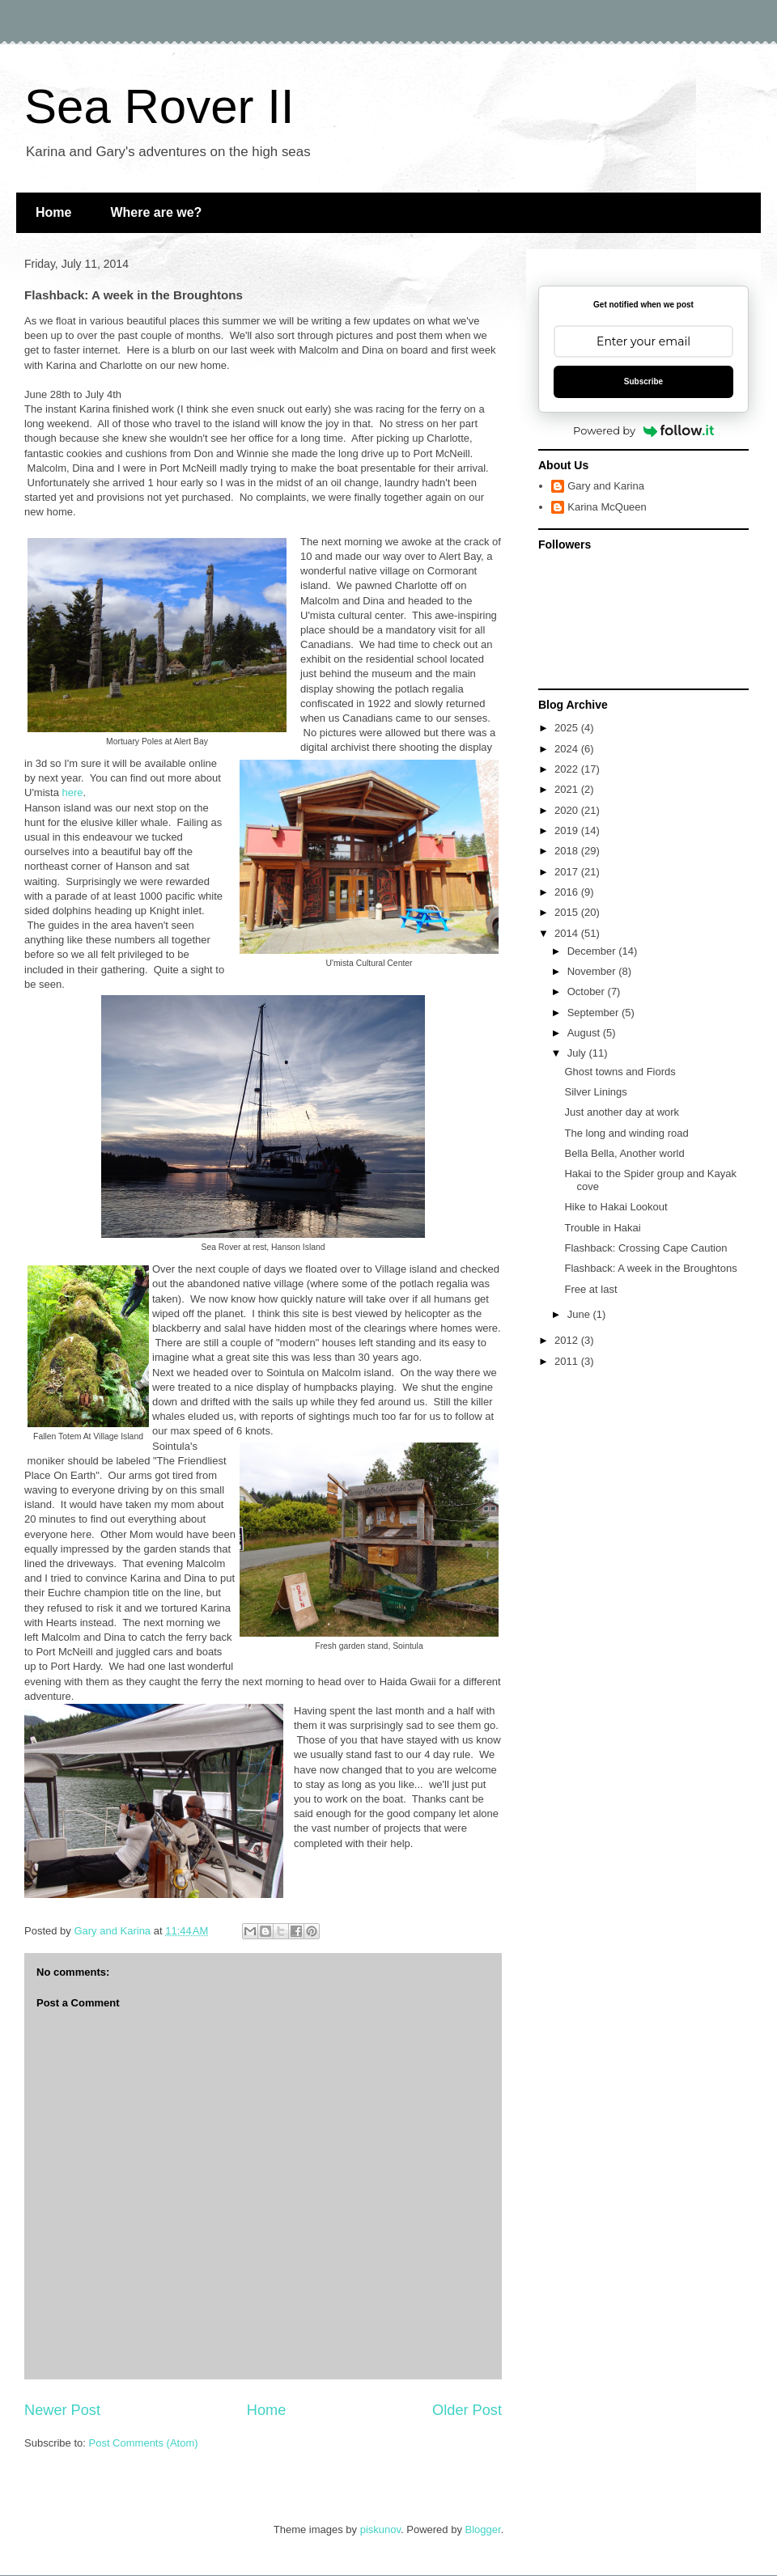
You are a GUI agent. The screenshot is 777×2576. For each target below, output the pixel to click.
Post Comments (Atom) (143, 2443)
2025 (567, 728)
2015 (567, 912)
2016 (567, 892)
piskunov (380, 2529)
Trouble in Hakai (602, 1228)
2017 (567, 872)
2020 (567, 810)
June (580, 1314)
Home (53, 212)
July (578, 1053)
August (585, 1033)
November (593, 971)
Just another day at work (621, 1112)
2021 (567, 789)
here (72, 792)
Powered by (643, 430)
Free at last (590, 1289)
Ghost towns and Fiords (619, 1072)
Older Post (467, 2410)
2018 (567, 851)
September (594, 1012)
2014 (567, 933)
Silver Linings (595, 1092)
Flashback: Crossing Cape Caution (645, 1248)
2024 (567, 749)
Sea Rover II (159, 106)
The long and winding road (626, 1133)
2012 (567, 1340)
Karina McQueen (607, 507)
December (593, 951)
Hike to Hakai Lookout (615, 1207)
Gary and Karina (605, 486)
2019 (567, 830)
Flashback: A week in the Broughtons (650, 1268)
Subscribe (643, 381)
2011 (567, 1361)
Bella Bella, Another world (624, 1153)
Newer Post (62, 2410)
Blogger (483, 2529)
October (587, 991)
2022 (567, 769)
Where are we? (156, 212)
